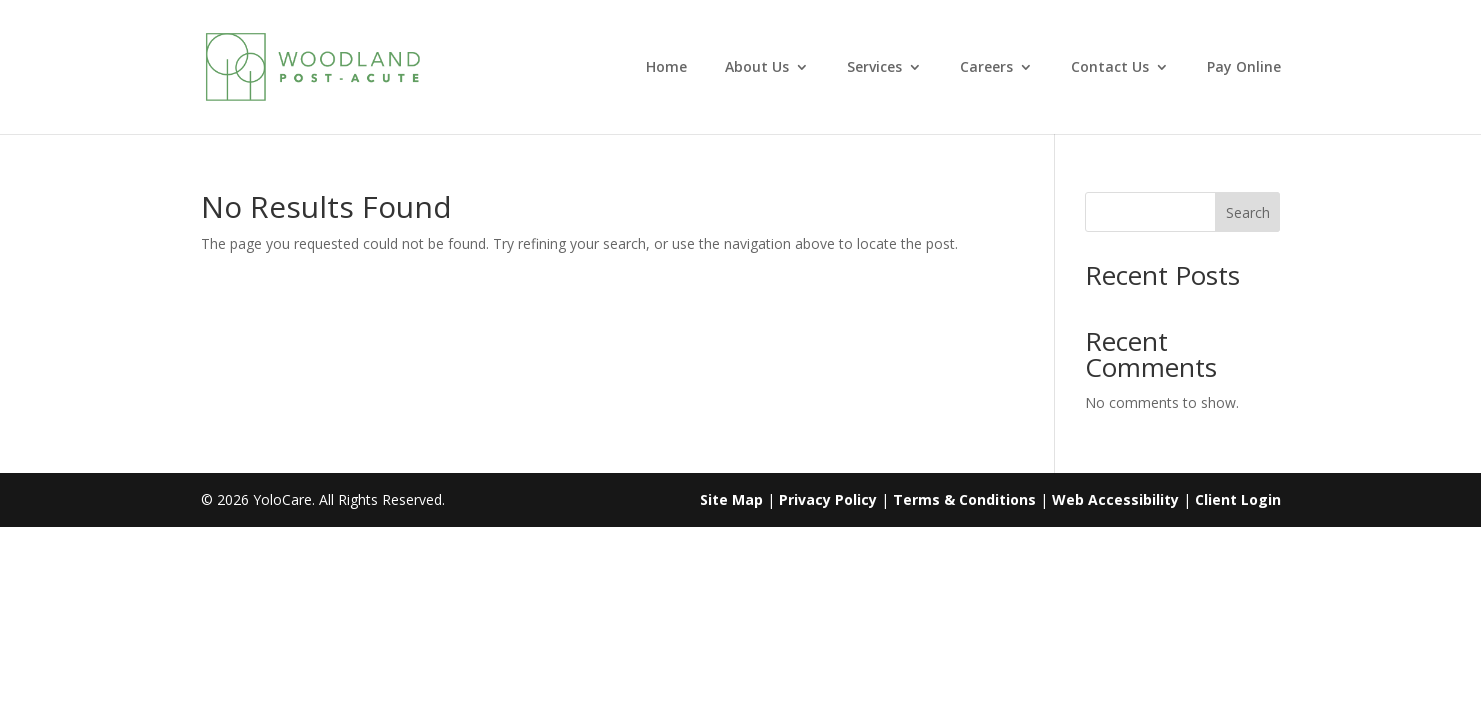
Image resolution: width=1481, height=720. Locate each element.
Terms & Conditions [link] (964, 499)
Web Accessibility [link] (1115, 499)
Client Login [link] (1238, 499)
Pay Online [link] (1244, 68)
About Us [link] (757, 68)
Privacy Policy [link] (828, 499)
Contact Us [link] (1110, 68)
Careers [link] (986, 68)
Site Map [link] (731, 499)
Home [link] (666, 68)
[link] (345, 65)
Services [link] (874, 68)
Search (1248, 212)
